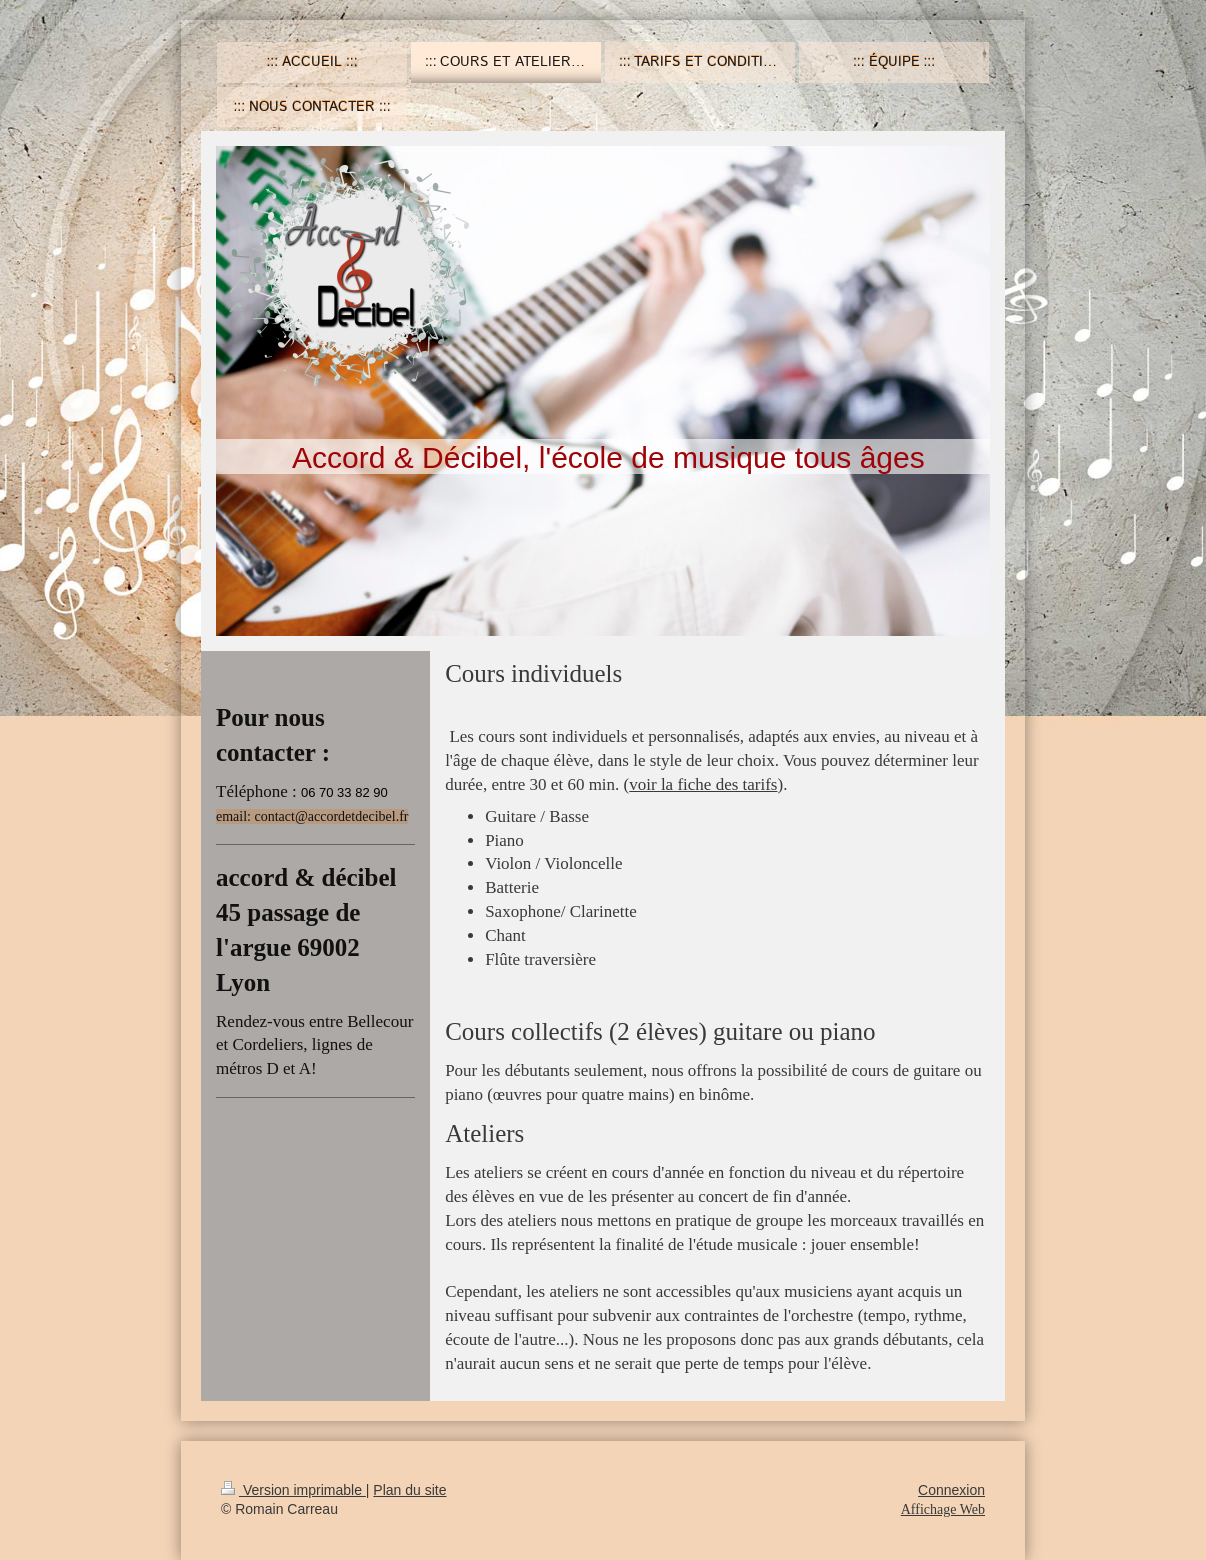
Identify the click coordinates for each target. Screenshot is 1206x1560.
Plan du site (409, 1490)
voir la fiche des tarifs (703, 784)
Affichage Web (943, 1509)
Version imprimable (293, 1490)
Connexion (951, 1490)
